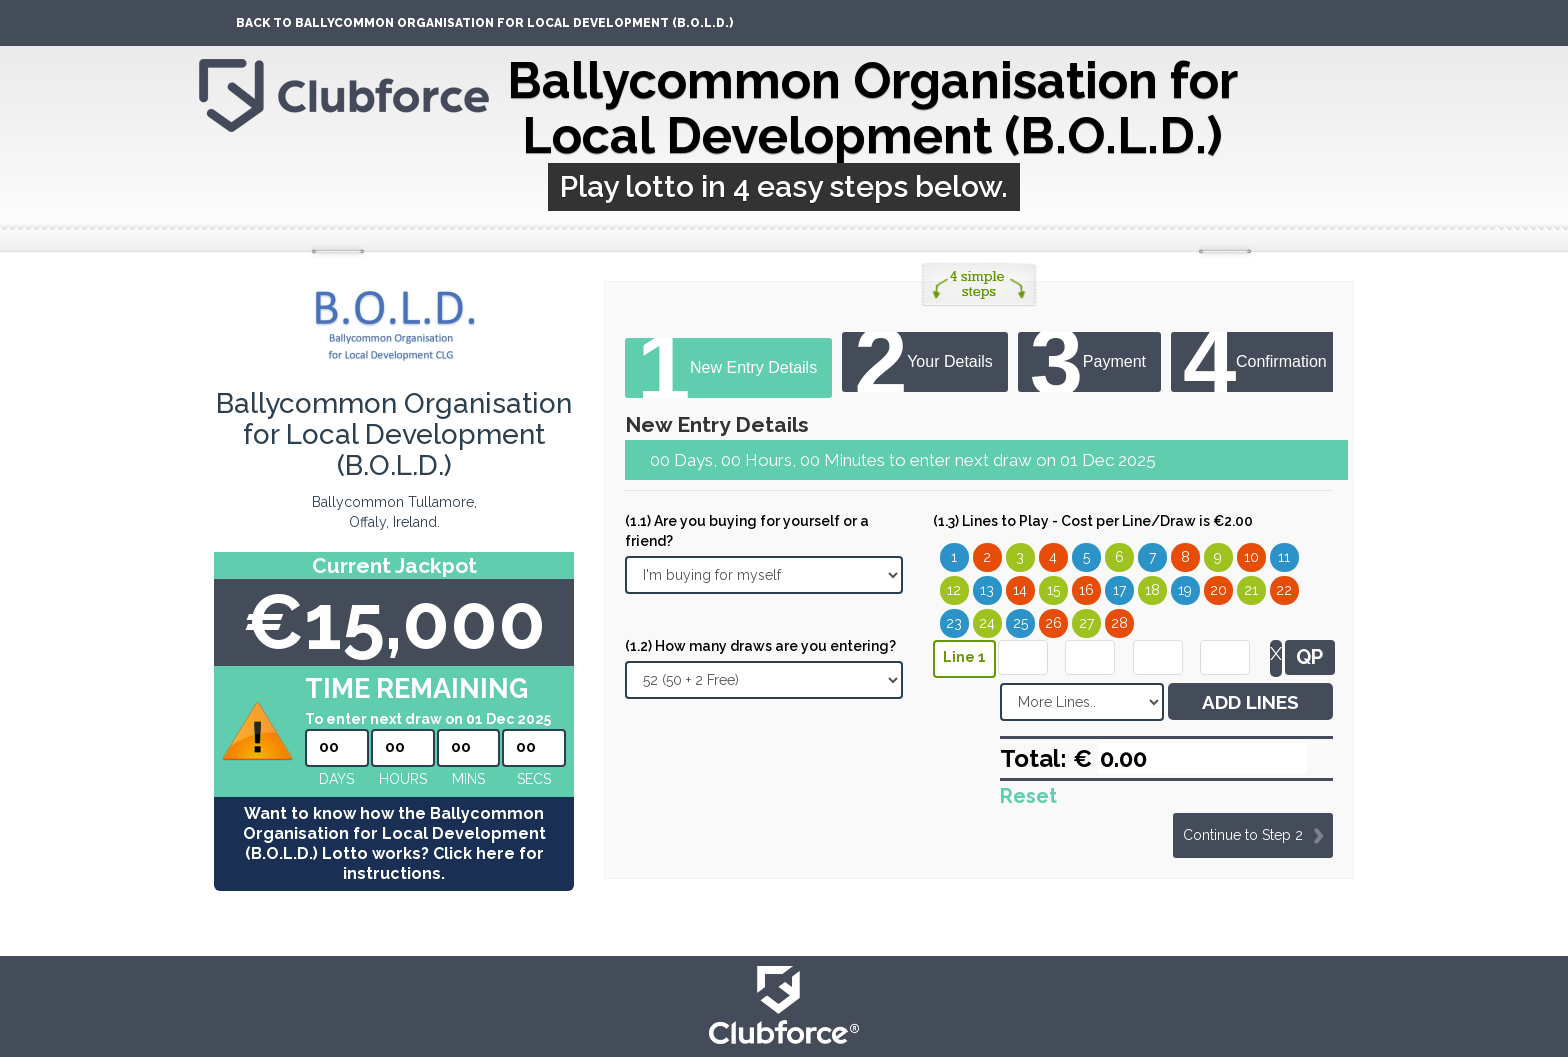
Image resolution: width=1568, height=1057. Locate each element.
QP (1309, 657)
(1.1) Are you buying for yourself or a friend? (747, 531)
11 (1284, 557)
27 (1086, 623)
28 (1119, 623)
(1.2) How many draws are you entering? (760, 646)
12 (954, 590)
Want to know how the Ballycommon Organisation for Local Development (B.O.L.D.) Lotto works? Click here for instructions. (394, 843)
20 (1218, 590)
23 (954, 623)
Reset (1028, 796)
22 (1284, 590)
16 (1086, 590)
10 (1251, 557)
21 (1251, 590)
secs (534, 779)
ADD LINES (1250, 702)
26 (1053, 623)
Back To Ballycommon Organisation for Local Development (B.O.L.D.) (484, 23)
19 (1185, 590)
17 (1119, 590)
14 (1020, 590)
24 (987, 623)
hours (403, 779)
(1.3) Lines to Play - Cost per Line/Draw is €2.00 (1093, 521)
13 (987, 590)
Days (336, 779)
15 (1053, 590)
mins (468, 779)
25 (1020, 623)
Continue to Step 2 (1243, 835)
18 (1152, 590)
